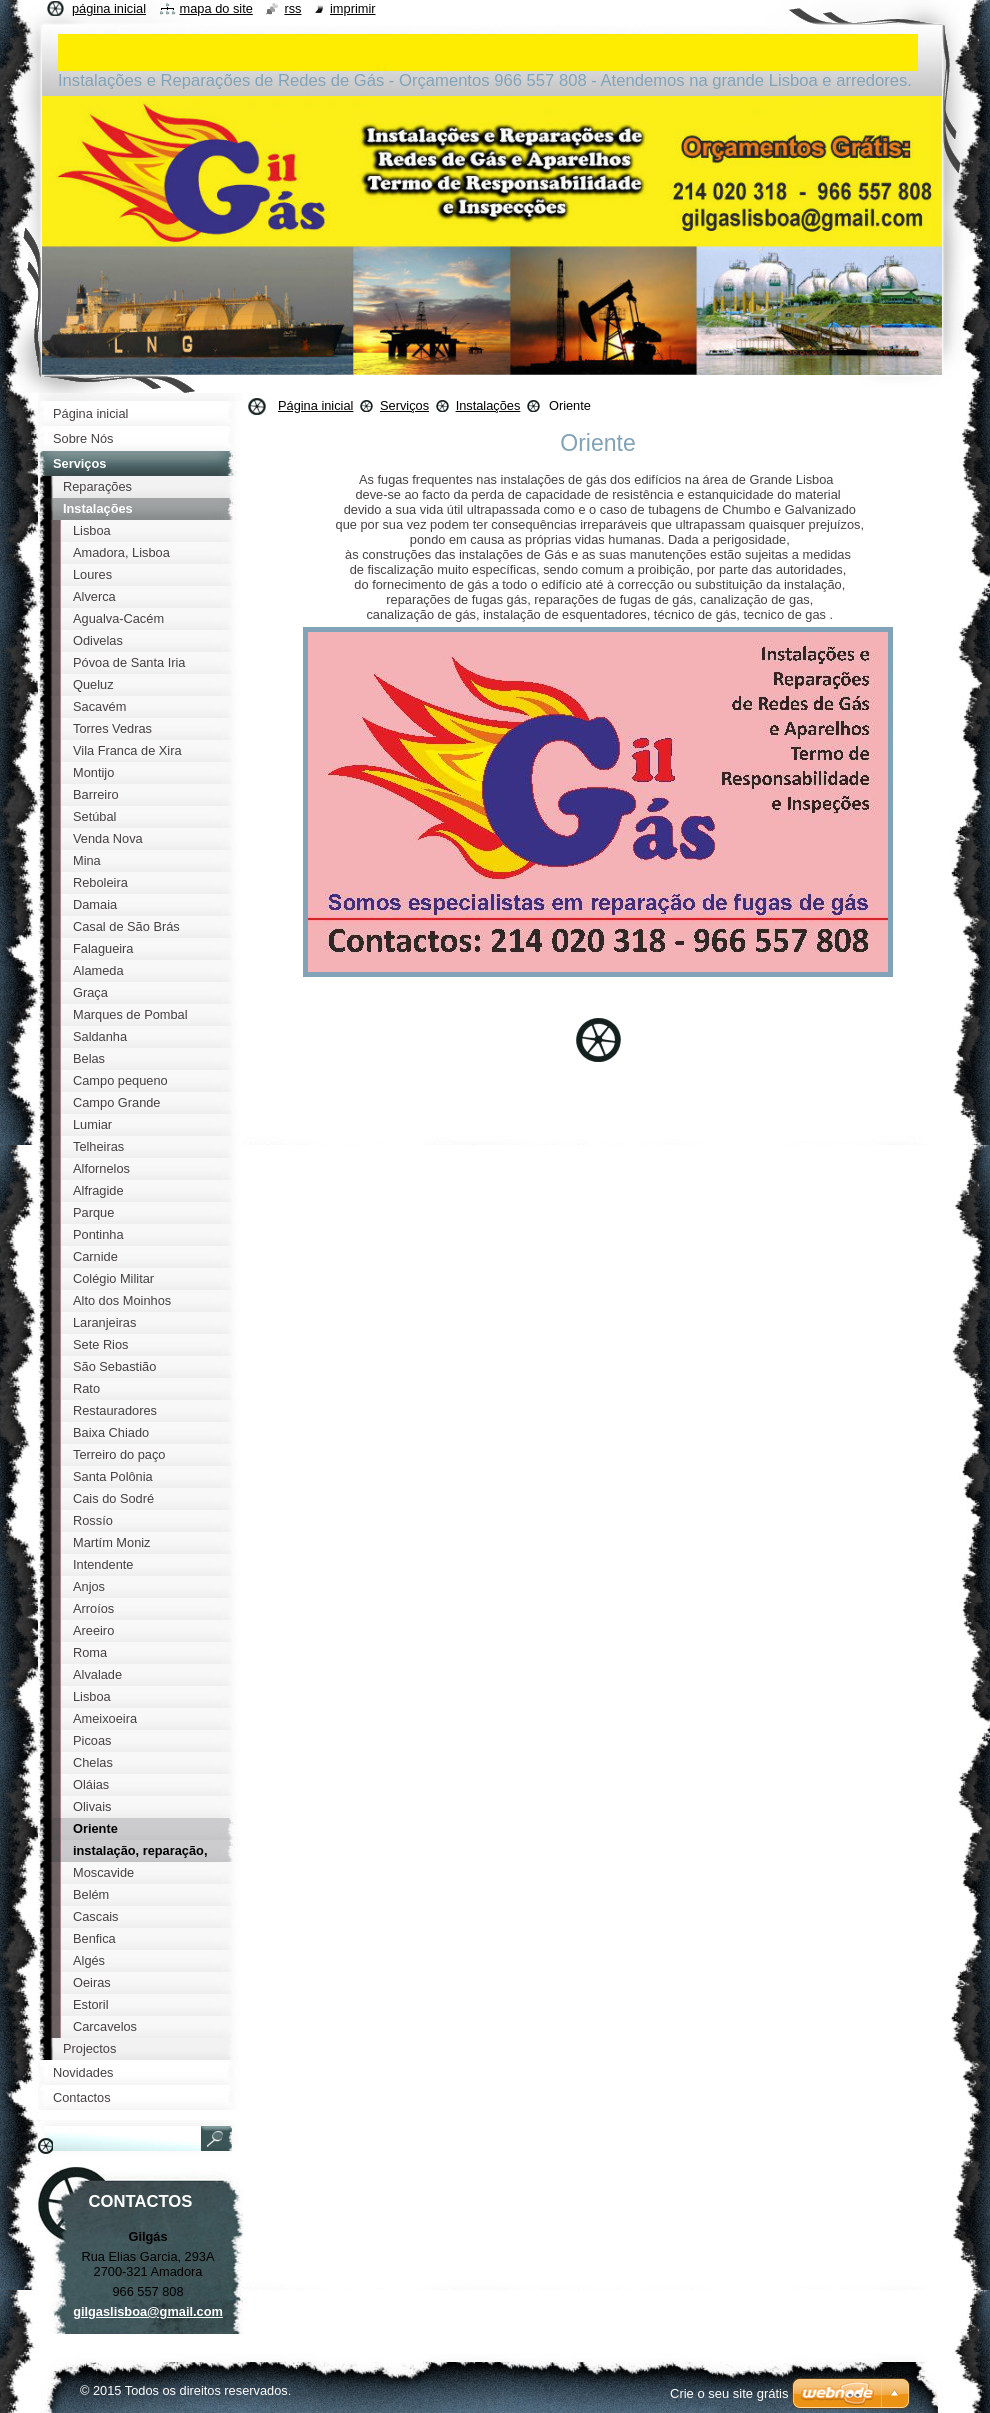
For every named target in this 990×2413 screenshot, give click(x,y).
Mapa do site (216, 8)
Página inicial (315, 405)
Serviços (404, 405)
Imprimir (353, 8)
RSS (292, 8)
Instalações (488, 405)
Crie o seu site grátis (729, 2393)
